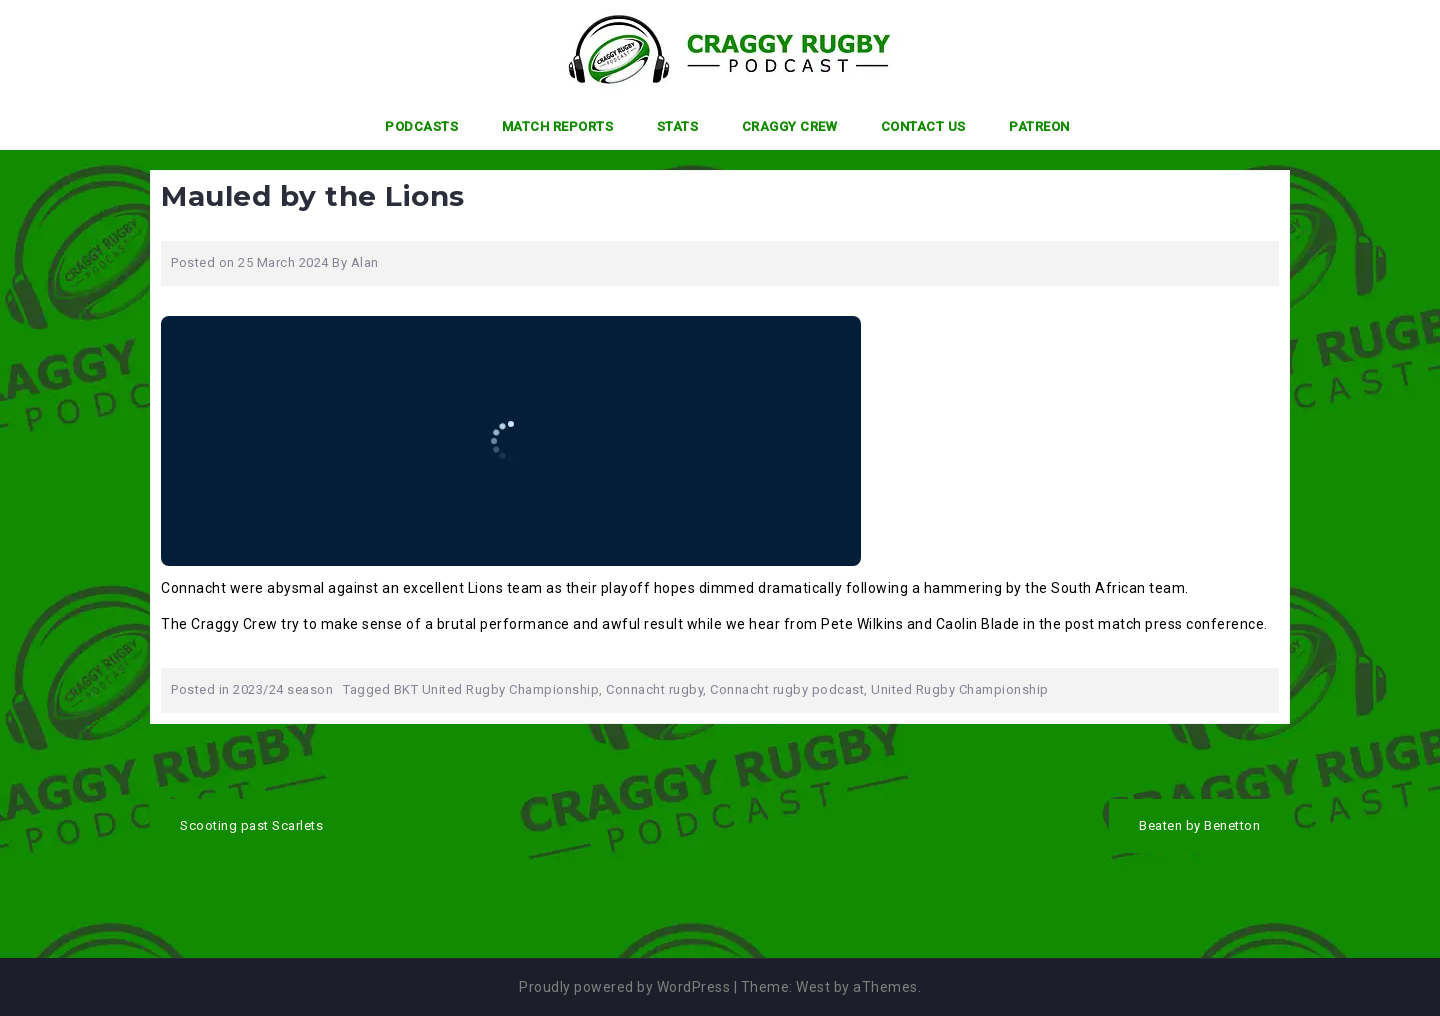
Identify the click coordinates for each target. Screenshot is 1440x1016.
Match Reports (558, 126)
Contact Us (923, 126)
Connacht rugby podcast (787, 689)
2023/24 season (283, 689)
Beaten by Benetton (1199, 825)
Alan (365, 262)
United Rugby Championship (960, 689)
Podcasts (421, 126)
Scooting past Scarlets (251, 825)
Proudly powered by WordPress (624, 987)
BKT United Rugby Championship (497, 689)
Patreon (1039, 126)
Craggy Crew (790, 126)
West (813, 987)
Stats (678, 126)
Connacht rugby (654, 689)
